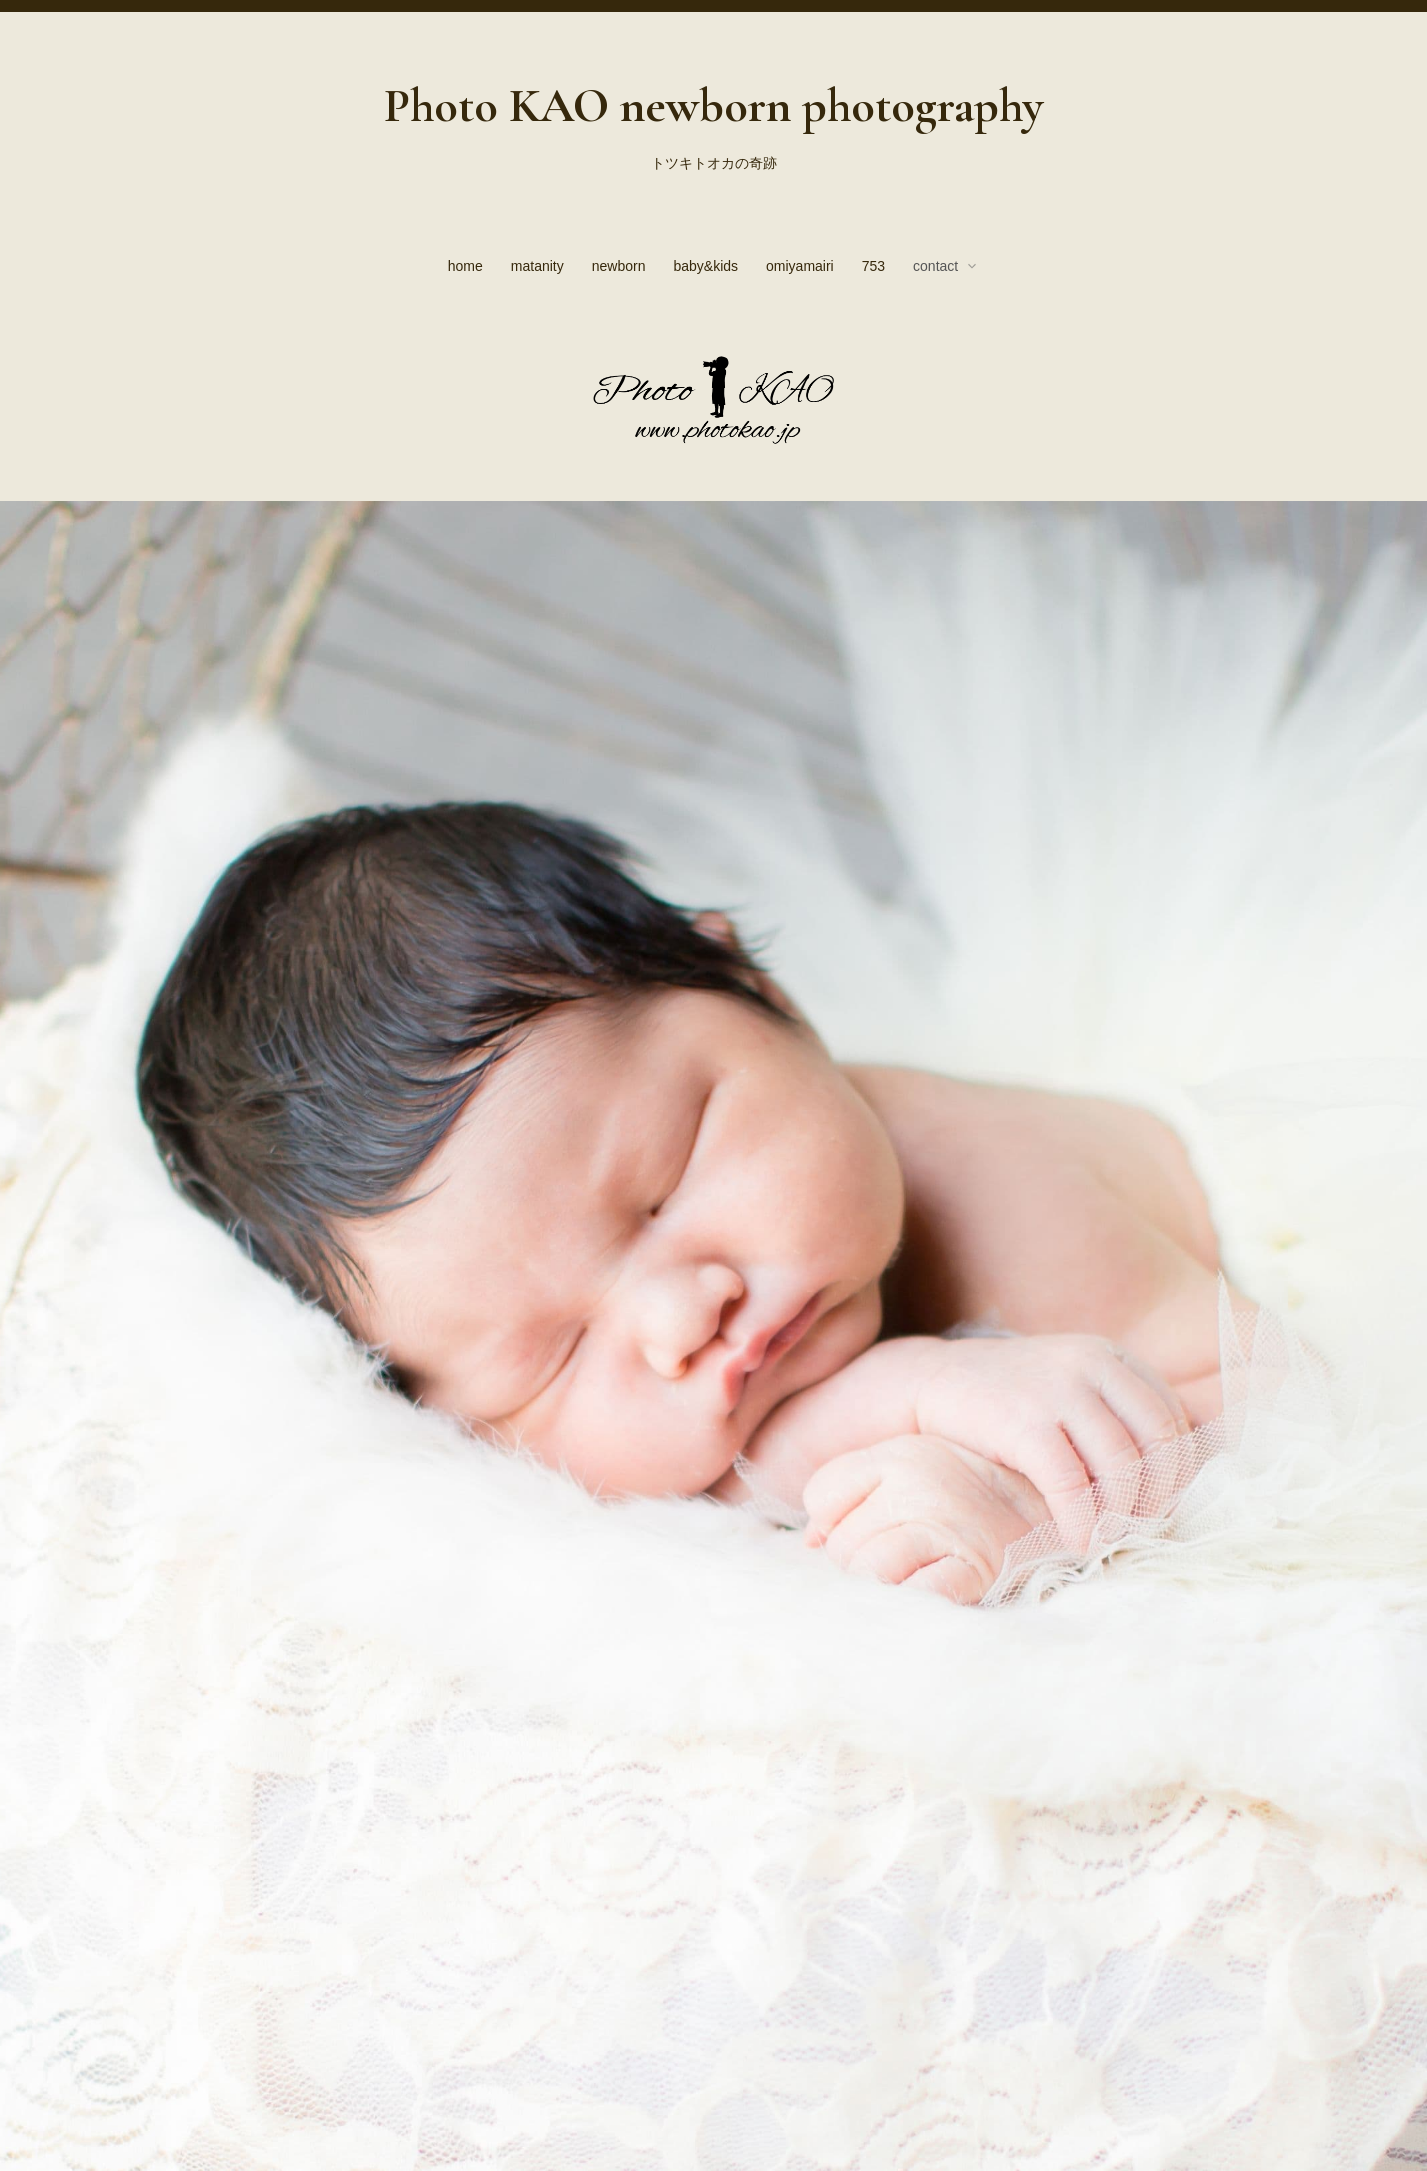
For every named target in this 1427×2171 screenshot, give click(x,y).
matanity (537, 266)
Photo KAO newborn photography (713, 106)
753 (873, 266)
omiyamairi (800, 266)
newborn (619, 266)
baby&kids (705, 266)
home (465, 266)
